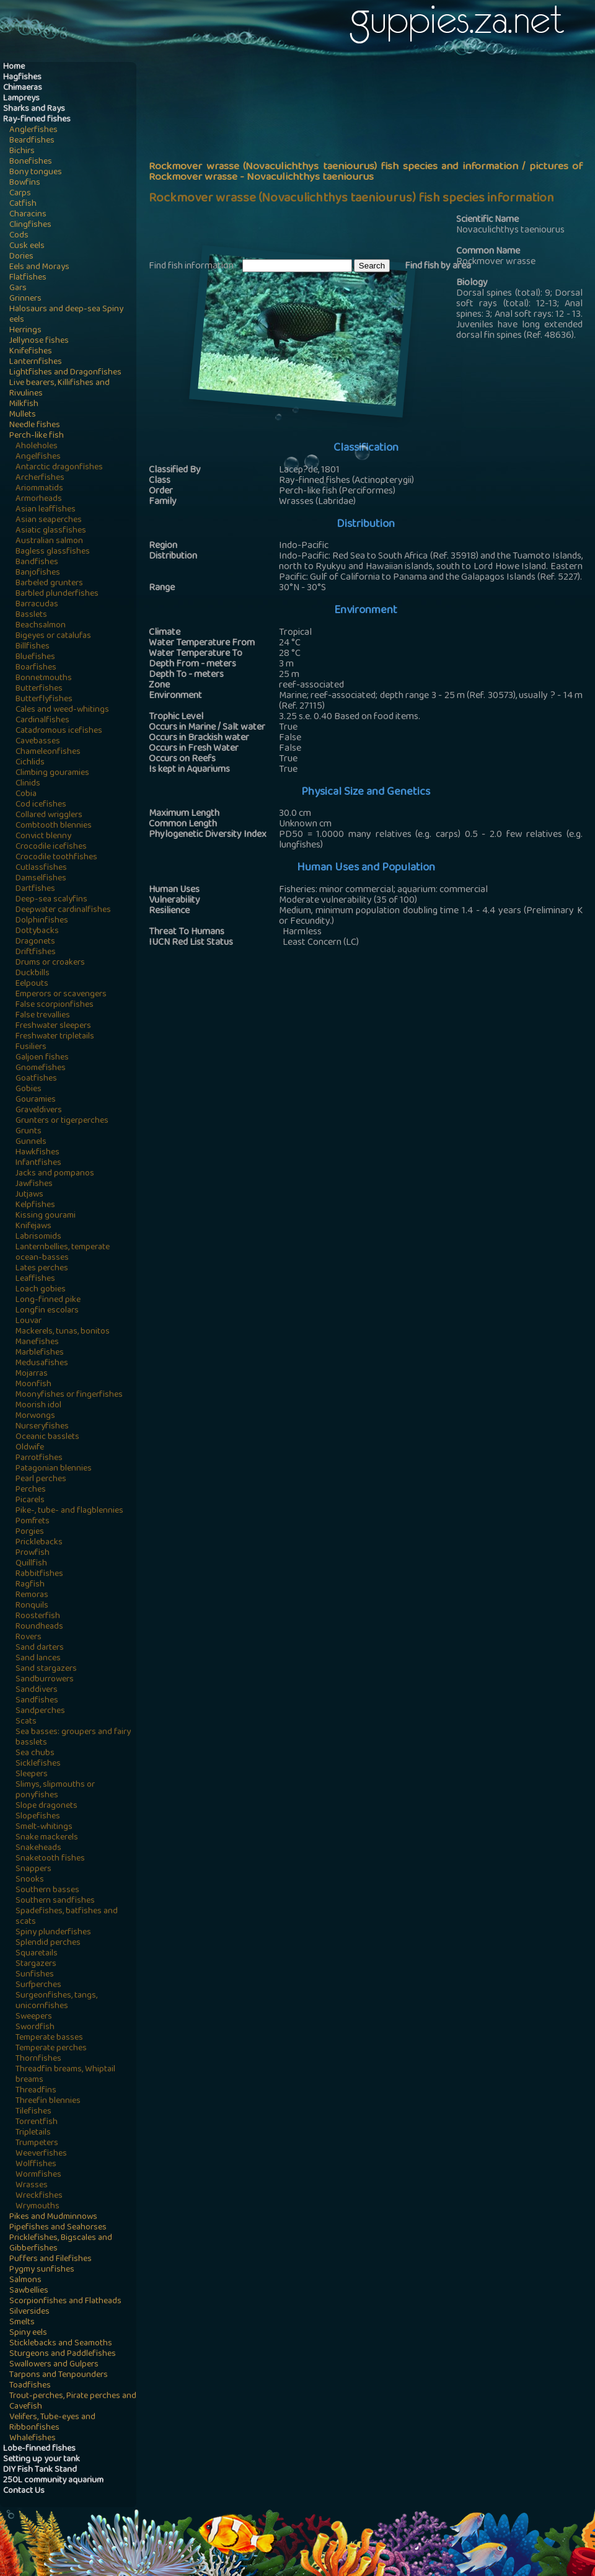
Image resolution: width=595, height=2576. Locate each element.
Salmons (25, 2281)
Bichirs (22, 152)
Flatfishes (27, 278)
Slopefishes (37, 1817)
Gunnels (30, 1142)
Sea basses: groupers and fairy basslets (73, 1738)
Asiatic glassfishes (50, 531)
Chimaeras (22, 88)
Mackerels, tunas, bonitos (62, 1332)
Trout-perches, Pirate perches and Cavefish (72, 2402)
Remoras (31, 1595)
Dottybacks (37, 932)
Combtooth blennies (53, 826)
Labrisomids (38, 1237)
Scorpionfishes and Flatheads (65, 2302)
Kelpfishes (35, 1206)
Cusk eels (27, 246)
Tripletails (33, 2133)
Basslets (31, 615)
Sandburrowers (44, 1680)
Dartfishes (35, 889)
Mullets (22, 415)
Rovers (28, 1638)
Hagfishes (22, 78)
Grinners (25, 299)
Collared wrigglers (48, 816)
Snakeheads (38, 1848)
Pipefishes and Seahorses (58, 2228)
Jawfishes (34, 1184)
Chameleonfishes (48, 752)
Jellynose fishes (39, 341)
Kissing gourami (45, 1216)
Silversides (29, 2312)
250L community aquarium (53, 2481)
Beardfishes (32, 141)
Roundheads (39, 1627)
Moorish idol (38, 1406)
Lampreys (21, 99)
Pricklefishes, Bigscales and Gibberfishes (60, 2243)
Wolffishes (35, 2165)
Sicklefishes (38, 1764)
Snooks (29, 1880)
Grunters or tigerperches (61, 1121)
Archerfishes (39, 478)
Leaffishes (35, 1279)
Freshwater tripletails (54, 1037)
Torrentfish (36, 2122)
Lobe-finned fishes (39, 2449)
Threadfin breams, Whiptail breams (65, 2075)
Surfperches (38, 1985)
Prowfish (32, 1553)
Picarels (30, 1501)
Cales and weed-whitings (62, 710)
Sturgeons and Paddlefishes (62, 2354)
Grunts (28, 1132)
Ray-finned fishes (37, 120)
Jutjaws (29, 1195)
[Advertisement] (313, 159)
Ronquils (31, 1606)
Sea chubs (35, 1754)
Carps (20, 194)
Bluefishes (35, 657)
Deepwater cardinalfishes (63, 910)
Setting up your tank (41, 2460)
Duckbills (32, 974)
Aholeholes (36, 447)
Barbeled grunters (49, 584)
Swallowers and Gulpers (54, 2365)
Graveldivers (38, 1111)
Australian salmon (49, 542)
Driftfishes (35, 953)
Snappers (33, 1870)
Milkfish (23, 405)
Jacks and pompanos (54, 1174)
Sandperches (40, 1711)
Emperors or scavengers (61, 995)
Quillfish (31, 1564)
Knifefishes (30, 352)
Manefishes (37, 1343)
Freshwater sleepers (53, 1026)
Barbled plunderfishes (57, 594)
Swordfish (35, 2028)
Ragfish (30, 1585)
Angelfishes (38, 457)
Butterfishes (39, 689)
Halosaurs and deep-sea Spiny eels (66, 315)
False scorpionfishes (54, 1005)
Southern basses (47, 1891)
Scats (26, 1722)
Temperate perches (51, 2049)
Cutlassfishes (41, 868)
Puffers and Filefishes (50, 2259)
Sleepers (31, 1775)
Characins (27, 215)
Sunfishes (34, 1975)
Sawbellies (28, 2291)
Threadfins (35, 2091)
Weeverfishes (41, 2154)
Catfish (23, 204)
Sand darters (39, 1648)
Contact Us (24, 2491)
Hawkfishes (37, 1153)
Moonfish (33, 1385)
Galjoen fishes (42, 1058)
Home (14, 67)
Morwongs (35, 1416)
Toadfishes (30, 2386)
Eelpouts (31, 984)
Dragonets (35, 942)
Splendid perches (48, 1943)
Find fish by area (438, 267)
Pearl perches (40, 1480)
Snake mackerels (46, 1838)
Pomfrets (32, 1522)
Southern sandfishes (55, 1901)
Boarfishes (35, 668)
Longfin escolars (47, 1311)
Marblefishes (39, 1353)
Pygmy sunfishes (41, 2270)
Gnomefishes (40, 1069)
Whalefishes (32, 2439)
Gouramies (35, 1100)
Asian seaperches (48, 520)
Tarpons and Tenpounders (58, 2375)
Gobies (28, 1090)
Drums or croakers (50, 963)
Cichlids (30, 763)
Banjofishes (37, 573)
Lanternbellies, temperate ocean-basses (62, 1253)
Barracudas (36, 605)
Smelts (22, 2323)
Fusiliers (30, 1047)
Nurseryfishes (42, 1427)
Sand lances (38, 1659)
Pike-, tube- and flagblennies (69, 1511)
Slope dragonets (46, 1806)
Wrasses (31, 2186)
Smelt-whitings (44, 1827)
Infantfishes (38, 1163)
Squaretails (36, 1954)
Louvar (28, 1321)
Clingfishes (30, 225)
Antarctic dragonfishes (59, 468)
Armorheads (38, 499)
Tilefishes (33, 2112)
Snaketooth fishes (50, 1859)
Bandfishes (36, 563)
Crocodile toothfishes (56, 858)
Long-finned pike (48, 1300)
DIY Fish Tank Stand (40, 2470)
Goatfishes (36, 1079)
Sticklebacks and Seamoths (60, 2344)
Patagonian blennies (53, 1469)
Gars (18, 289)
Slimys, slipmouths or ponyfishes (55, 1790)
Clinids (27, 784)
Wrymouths (37, 2207)
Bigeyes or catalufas (53, 636)
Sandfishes (36, 1701)
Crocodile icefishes (51, 847)
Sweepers (33, 2017)
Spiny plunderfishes (53, 1933)
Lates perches (41, 1269)
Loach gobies (40, 1290)
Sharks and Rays (34, 109)
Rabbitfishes (39, 1574)
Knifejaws (33, 1227)
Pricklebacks (39, 1543)
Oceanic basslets (47, 1437)
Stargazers (35, 1964)
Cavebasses (37, 742)
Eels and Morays (39, 268)
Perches (30, 1490)
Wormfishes (38, 2175)
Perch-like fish (36, 436)
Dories (21, 257)
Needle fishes (34, 426)
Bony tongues (35, 173)
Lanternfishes (35, 362)
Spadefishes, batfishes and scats (66, 1917)
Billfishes (32, 647)
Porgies (29, 1532)
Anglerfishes (33, 130)
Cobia (26, 794)
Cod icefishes (40, 805)
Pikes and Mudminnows (53, 2217)
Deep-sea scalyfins (51, 900)
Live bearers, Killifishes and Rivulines (59, 388)
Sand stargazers (46, 1669)
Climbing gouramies (52, 773)
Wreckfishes (39, 2196)
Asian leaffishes (45, 510)
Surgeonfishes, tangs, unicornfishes (56, 2001)
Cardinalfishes (42, 721)
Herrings (25, 331)
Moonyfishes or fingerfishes (69, 1395)
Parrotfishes (39, 1458)
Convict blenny (43, 837)
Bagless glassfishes (52, 552)
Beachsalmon (40, 626)
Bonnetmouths (43, 679)
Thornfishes (38, 2059)
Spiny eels (28, 2333)
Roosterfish (37, 1617)
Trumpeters (36, 2144)
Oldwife (29, 1448)
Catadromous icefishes (58, 731)
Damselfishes (40, 879)
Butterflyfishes (44, 700)
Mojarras (31, 1374)
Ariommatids (39, 489)
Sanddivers (36, 1690)
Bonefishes (30, 162)
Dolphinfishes (41, 921)
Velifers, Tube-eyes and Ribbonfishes (52, 2423)
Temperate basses (49, 2038)
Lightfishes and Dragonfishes (65, 373)
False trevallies (42, 1016)
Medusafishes (41, 1364)
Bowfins (24, 183)
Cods (19, 236)
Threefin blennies (48, 2101)
